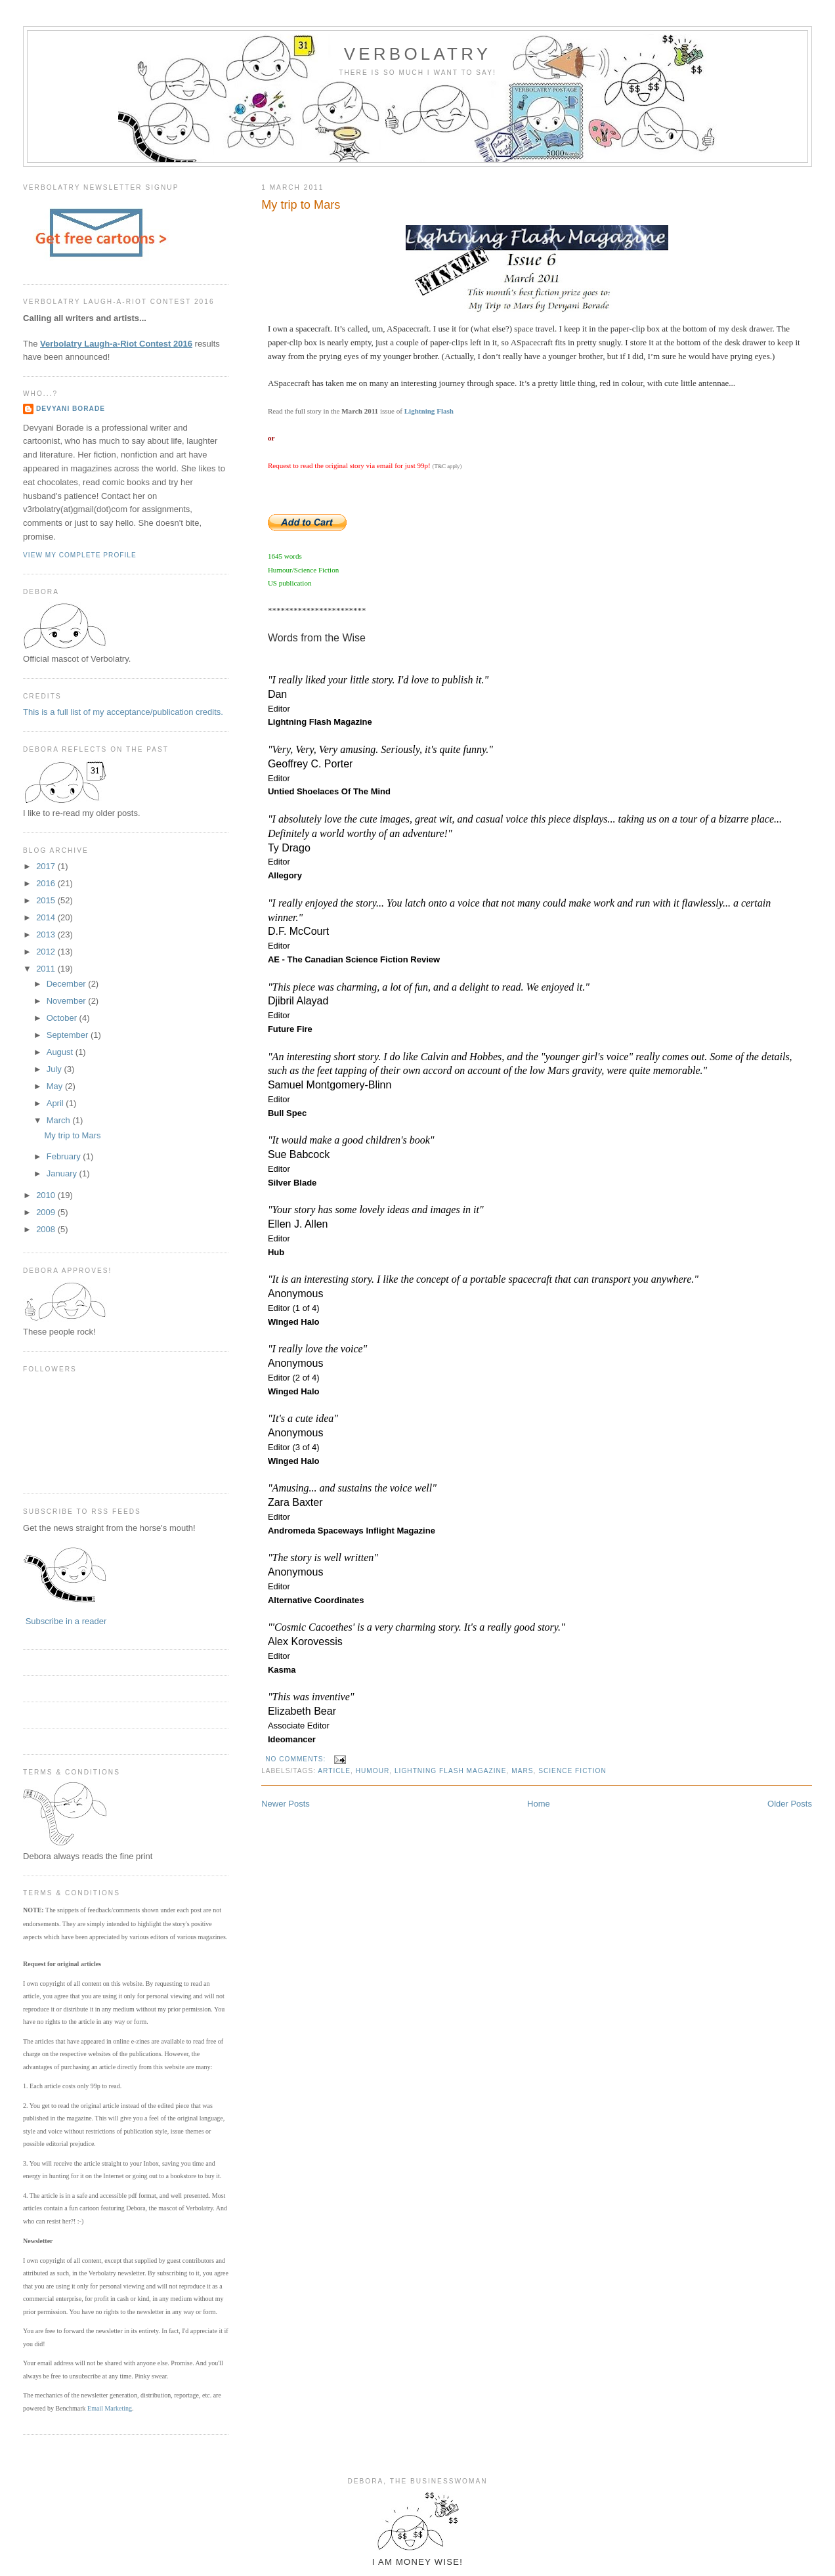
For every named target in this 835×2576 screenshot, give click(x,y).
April (56, 1103)
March (60, 1120)
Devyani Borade (70, 408)
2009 (47, 1212)
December (68, 984)
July (55, 1069)
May (56, 1086)
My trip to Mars (300, 204)
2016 (47, 883)
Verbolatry (417, 54)
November (68, 1001)
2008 (47, 1229)
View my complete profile (80, 555)
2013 (47, 934)
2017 (47, 866)
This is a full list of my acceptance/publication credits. (123, 712)
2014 (47, 917)
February (65, 1156)
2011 (47, 969)
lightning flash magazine (451, 1770)
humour (373, 1770)
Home (538, 1804)
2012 (47, 951)
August (61, 1052)
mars (522, 1770)
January (63, 1173)
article (334, 1770)
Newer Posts (285, 1804)
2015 (47, 900)
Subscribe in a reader (66, 1621)
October (63, 1018)
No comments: (296, 1759)
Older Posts (789, 1804)
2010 (47, 1195)
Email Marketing (109, 2408)
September (69, 1035)
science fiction (572, 1770)
